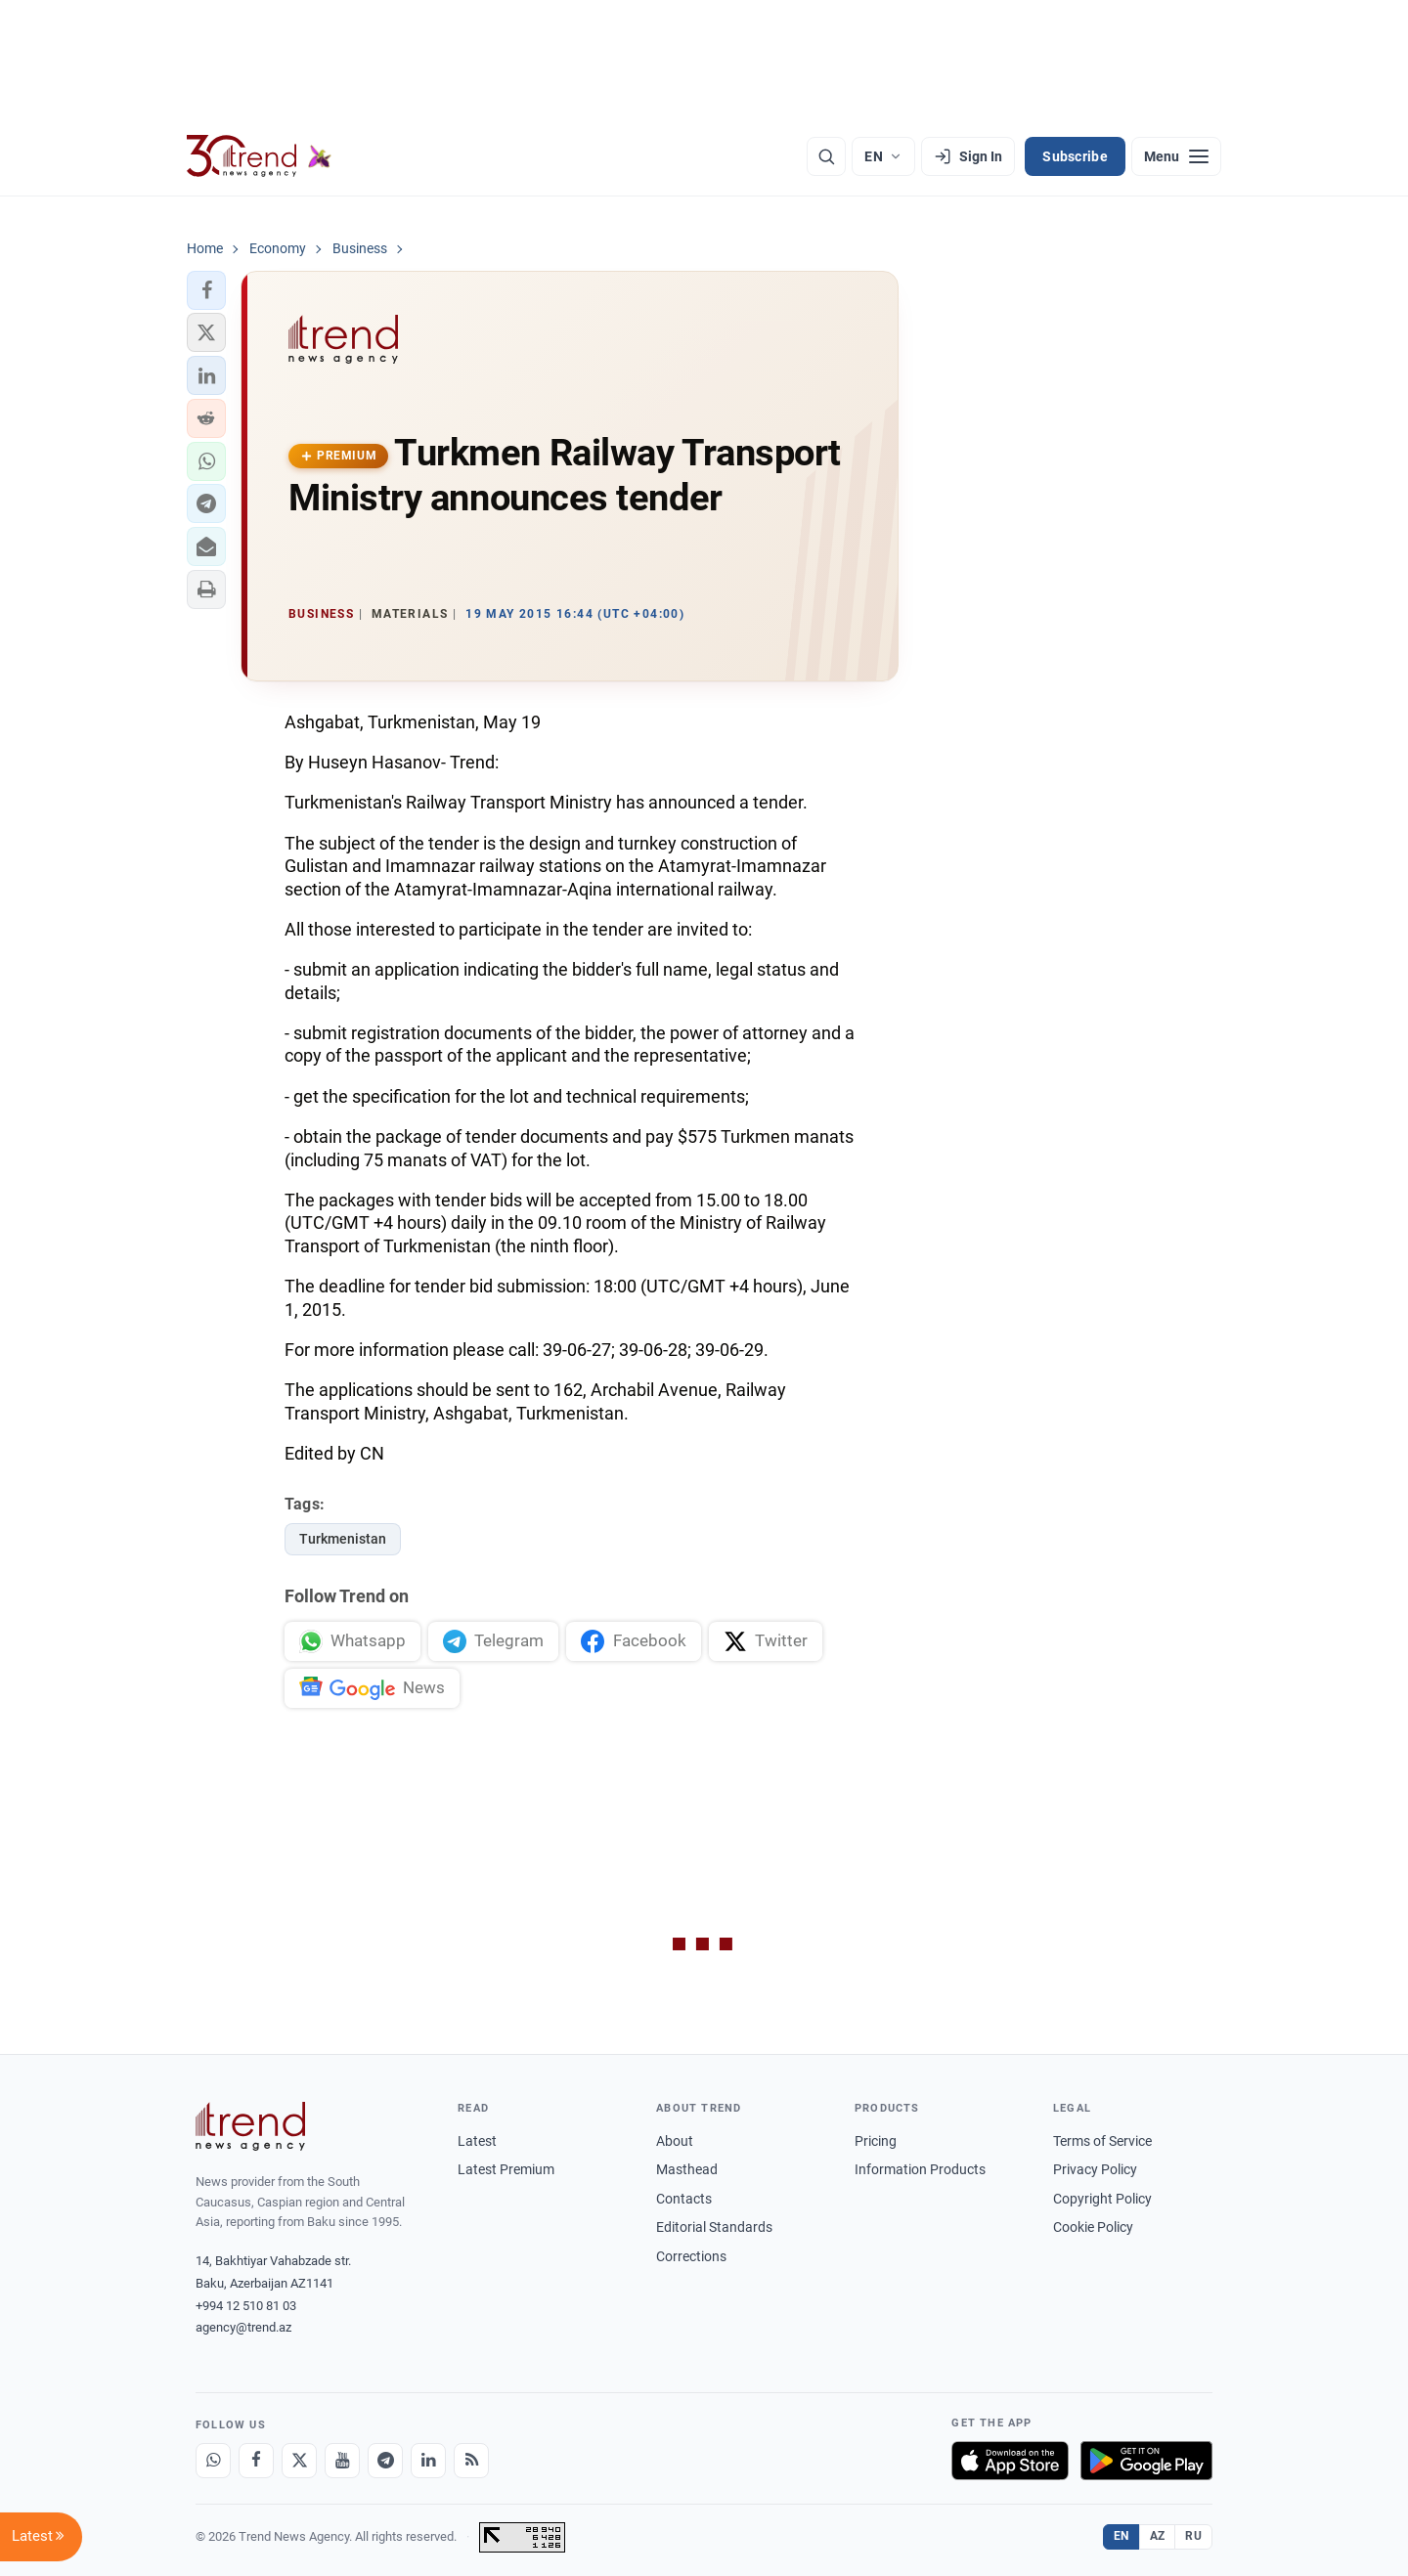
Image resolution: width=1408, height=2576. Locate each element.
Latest (477, 2141)
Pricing (876, 2141)
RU (1193, 2536)
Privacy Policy (1095, 2169)
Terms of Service (1102, 2141)
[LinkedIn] (428, 2460)
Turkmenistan (342, 1539)
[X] (299, 2460)
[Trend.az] (259, 156)
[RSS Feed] (471, 2460)
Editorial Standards (714, 2227)
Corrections (691, 2256)
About (674, 2141)
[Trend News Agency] (250, 2126)
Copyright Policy (1102, 2198)
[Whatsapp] (213, 2460)
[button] (206, 290)
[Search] (826, 156)
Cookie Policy (1093, 2227)
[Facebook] (256, 2460)
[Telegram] (385, 2460)
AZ (1158, 2536)
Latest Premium (506, 2169)
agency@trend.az (243, 2327)
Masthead (687, 2169)
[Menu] (1176, 156)
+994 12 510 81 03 (246, 2305)
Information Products (920, 2169)
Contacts (684, 2198)
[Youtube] (342, 2460)
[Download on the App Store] (1010, 2460)
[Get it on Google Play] (1146, 2460)
